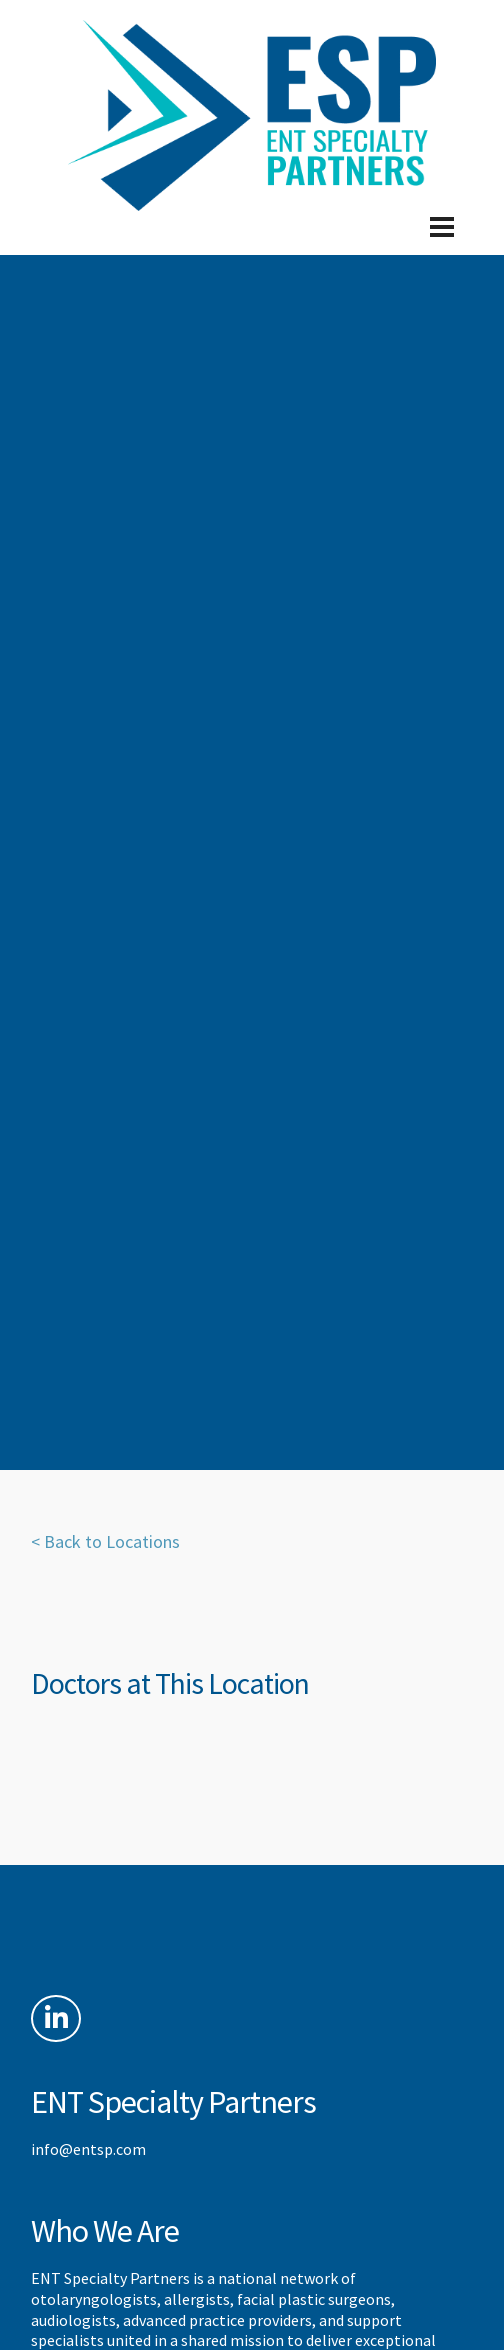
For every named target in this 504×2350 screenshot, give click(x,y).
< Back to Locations (105, 1541)
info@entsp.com (88, 2149)
